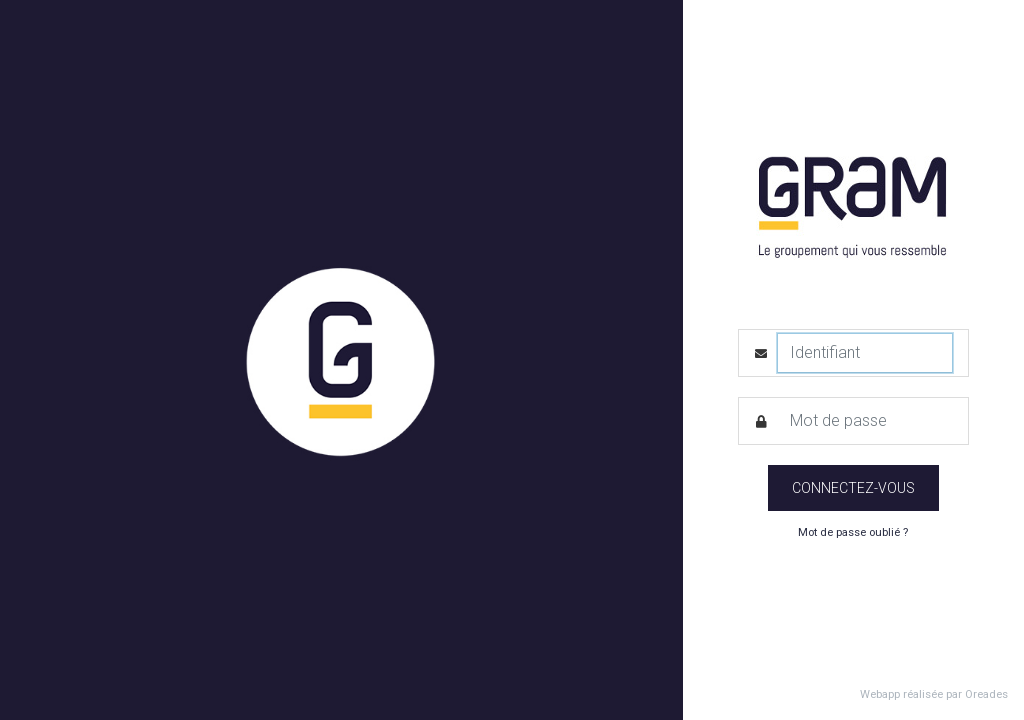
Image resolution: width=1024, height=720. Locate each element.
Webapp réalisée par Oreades (934, 694)
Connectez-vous (853, 488)
